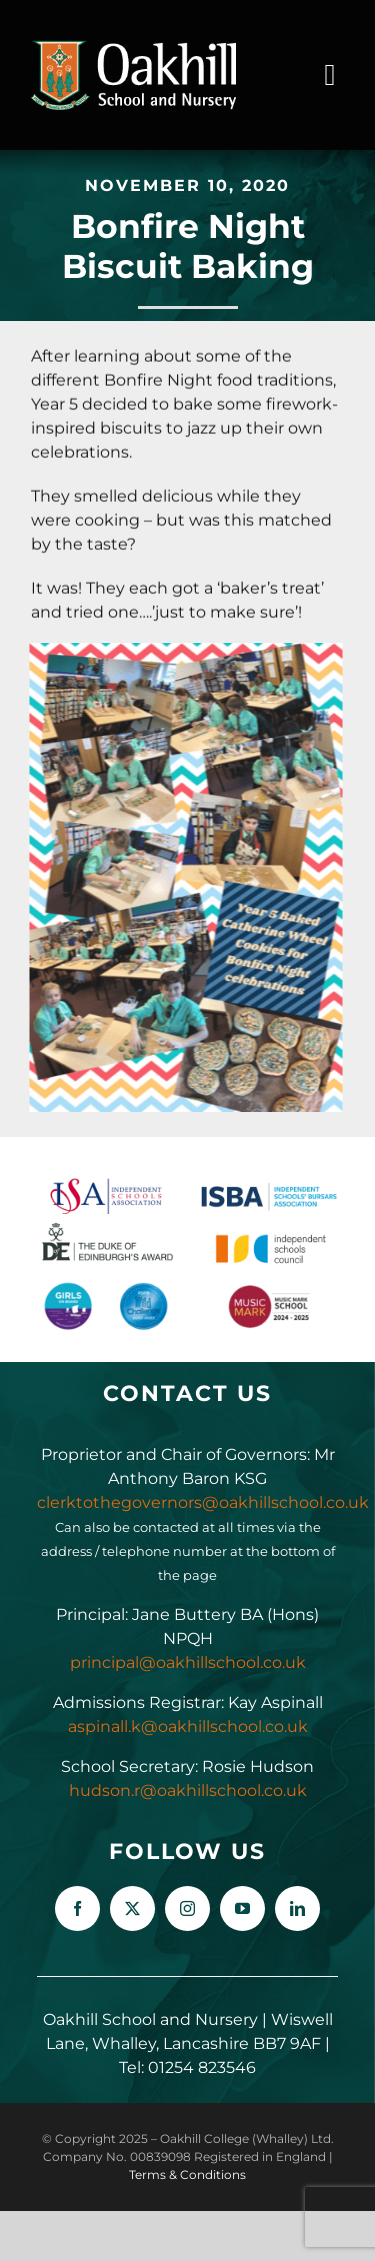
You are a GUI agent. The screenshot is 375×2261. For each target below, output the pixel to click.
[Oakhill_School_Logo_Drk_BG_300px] (133, 47)
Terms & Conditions (187, 2174)
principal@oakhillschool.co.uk (188, 1662)
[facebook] (77, 1908)
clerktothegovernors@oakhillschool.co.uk (203, 1502)
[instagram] (187, 1908)
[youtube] (242, 1908)
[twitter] (132, 1908)
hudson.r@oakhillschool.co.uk (188, 1790)
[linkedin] (297, 1908)
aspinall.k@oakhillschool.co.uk (188, 1726)
